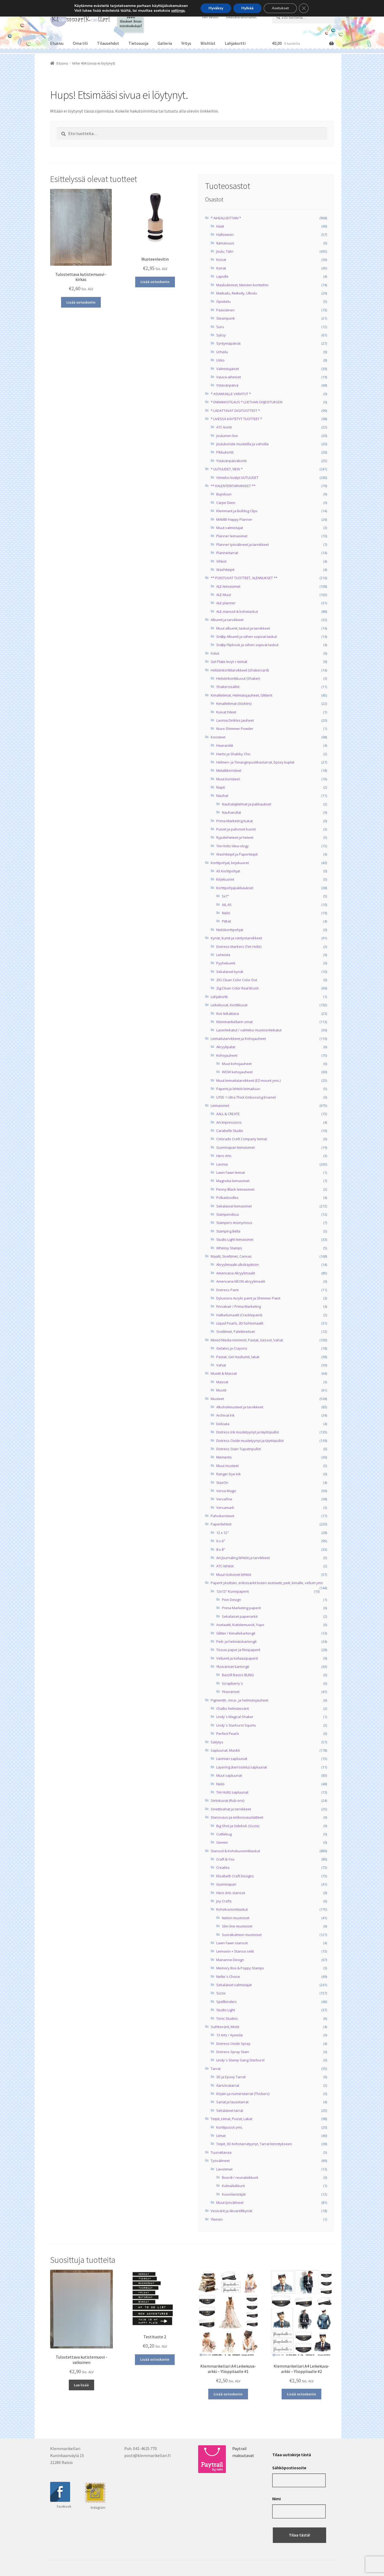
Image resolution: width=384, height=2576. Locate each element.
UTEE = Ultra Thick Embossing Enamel (246, 1097)
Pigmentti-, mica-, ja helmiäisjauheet (239, 1700)
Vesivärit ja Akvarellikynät (231, 2210)
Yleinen (217, 2219)
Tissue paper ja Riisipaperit (238, 1649)
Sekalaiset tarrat (229, 2110)
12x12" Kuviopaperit (232, 1591)
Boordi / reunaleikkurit (240, 2177)
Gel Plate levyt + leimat (229, 661)
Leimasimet (220, 1105)
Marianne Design (230, 1959)
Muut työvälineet (229, 2202)
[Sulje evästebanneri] (304, 8)
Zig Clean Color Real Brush (237, 988)
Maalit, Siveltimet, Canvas (231, 1256)
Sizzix (221, 1993)
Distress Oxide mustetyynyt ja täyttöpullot (250, 1440)
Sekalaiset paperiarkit (240, 1616)
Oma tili (80, 43)
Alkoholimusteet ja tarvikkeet (239, 1407)
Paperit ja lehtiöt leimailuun (238, 1088)
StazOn (222, 1482)
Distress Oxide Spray (233, 2043)
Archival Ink (225, 1415)
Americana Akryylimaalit (235, 1273)
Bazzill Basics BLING (238, 1674)
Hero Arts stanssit (230, 1892)
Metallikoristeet (228, 770)
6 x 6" (220, 1541)
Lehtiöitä (223, 954)
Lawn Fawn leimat (230, 1172)
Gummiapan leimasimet (235, 1147)
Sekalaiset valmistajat (234, 1984)
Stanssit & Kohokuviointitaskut (235, 1850)
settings (178, 10)
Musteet (217, 1398)
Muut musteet (227, 1465)
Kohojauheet (226, 1055)
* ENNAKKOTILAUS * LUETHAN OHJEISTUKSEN (246, 402)
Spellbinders (226, 2001)
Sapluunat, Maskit (225, 1750)
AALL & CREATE (228, 1113)
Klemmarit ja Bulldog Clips (237, 510)
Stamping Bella (228, 1231)
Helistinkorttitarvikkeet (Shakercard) (240, 670)
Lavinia (222, 1164)
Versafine (224, 1499)
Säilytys (217, 1742)
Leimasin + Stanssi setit (235, 1951)
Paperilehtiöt (221, 1524)
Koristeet (218, 737)
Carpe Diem (225, 502)
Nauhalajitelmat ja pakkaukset (246, 804)
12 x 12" (222, 1532)
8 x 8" (220, 1549)
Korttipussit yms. (229, 2127)
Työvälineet (220, 2160)
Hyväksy (216, 8)
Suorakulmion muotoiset (242, 1934)
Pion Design (231, 1599)
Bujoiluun (223, 494)
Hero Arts (223, 1155)
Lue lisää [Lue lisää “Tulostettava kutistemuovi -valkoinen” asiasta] (81, 2385)
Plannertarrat (227, 552)
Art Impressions (229, 1122)
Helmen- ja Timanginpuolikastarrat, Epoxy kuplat (255, 762)
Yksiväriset (230, 1691)
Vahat (221, 1365)
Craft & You (225, 1859)
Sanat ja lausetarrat (232, 2102)
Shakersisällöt (227, 686)
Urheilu (222, 351)
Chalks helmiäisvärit (232, 1708)
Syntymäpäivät (228, 343)
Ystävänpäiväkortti (231, 460)
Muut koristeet (228, 779)
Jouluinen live (227, 435)
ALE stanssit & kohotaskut (237, 611)
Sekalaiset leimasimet (234, 1206)
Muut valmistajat (229, 527)
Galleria (165, 43)
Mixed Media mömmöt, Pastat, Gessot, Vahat (247, 1340)
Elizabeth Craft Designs (235, 1876)
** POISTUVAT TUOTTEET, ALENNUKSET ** (244, 577)
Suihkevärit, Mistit (225, 2026)
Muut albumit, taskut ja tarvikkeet (243, 628)
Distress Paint (227, 1289)
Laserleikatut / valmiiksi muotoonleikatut (249, 1030)
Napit (220, 787)
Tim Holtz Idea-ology (232, 846)
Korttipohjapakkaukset (234, 887)
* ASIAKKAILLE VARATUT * (231, 393)
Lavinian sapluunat (231, 1758)
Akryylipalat (225, 1046)
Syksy (221, 335)
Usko (220, 360)
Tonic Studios (227, 2018)
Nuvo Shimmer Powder (234, 728)
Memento (224, 1457)
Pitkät (226, 921)
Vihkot (221, 561)
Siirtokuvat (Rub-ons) (227, 1800)
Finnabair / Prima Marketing (238, 1306)
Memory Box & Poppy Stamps (240, 1968)
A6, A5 (226, 904)
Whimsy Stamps (229, 1248)
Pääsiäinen (225, 310)
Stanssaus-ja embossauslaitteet (237, 1817)
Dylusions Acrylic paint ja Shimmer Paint (248, 1298)
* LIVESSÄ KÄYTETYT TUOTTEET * (236, 418)
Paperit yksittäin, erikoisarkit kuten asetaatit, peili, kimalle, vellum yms (267, 1582)
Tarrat (216, 2068)
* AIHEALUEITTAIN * (226, 218)
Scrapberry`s (232, 1683)
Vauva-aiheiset (228, 377)
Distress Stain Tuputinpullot (238, 1448)
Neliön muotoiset (235, 1917)
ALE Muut (223, 594)
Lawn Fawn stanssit (232, 1943)
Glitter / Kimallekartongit (235, 1633)
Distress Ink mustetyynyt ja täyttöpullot (247, 1432)
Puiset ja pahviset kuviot (236, 829)
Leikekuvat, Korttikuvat (229, 1005)
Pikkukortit (224, 452)
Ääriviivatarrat (227, 2085)
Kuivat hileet (226, 712)
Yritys (186, 43)
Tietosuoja (138, 43)
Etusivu (56, 43)
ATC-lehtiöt (225, 1566)
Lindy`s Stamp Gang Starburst (240, 2060)
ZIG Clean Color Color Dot (236, 979)
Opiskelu (223, 301)
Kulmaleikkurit (233, 2185)
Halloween (225, 234)
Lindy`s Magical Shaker (234, 1716)
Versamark (225, 1507)
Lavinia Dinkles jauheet (235, 720)
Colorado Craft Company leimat (241, 1138)
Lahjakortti (235, 43)
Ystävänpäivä (227, 385)
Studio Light (225, 2009)
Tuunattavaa (221, 2152)
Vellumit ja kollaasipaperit (237, 1658)
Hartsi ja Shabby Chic (233, 754)
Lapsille (222, 276)
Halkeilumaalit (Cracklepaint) (239, 1315)
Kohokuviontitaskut (232, 1909)
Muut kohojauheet (237, 1063)
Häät (220, 226)
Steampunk (225, 318)
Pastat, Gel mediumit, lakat (237, 1356)
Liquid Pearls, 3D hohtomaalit (239, 1323)
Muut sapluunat (229, 1775)
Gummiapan (226, 1884)
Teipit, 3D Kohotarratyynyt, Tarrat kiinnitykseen (254, 2143)
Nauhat (222, 795)
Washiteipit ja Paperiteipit (237, 854)
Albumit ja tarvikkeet (227, 619)
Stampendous (227, 1214)
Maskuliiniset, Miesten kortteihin (242, 285)
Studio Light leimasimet (234, 1239)
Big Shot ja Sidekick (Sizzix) (237, 1825)
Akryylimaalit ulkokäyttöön (237, 1264)
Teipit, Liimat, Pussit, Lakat (231, 2118)
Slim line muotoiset (237, 1926)
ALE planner (225, 603)
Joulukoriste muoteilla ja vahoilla (242, 444)
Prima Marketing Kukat (234, 820)
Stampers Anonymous (234, 1222)
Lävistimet (224, 2169)
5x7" (225, 896)
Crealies (223, 1867)
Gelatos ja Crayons (231, 1348)
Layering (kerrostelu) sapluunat (241, 1767)
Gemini (222, 1842)
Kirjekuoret (225, 879)
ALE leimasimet (228, 586)
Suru (220, 326)
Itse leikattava (227, 1013)
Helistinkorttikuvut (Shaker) (238, 678)
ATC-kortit (224, 427)
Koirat (221, 268)
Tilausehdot (108, 43)
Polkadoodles (227, 1197)
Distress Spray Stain (232, 2051)
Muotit (221, 1390)
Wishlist (208, 43)
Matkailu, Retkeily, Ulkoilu (236, 293)
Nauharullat (231, 812)
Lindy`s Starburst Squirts (236, 1725)
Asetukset (280, 8)
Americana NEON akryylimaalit (240, 1281)
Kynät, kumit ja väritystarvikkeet (236, 938)
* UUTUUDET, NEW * (227, 469)
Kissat (221, 259)
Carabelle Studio (229, 1130)
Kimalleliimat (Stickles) (233, 703)
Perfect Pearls (227, 1733)
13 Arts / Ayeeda (229, 2035)
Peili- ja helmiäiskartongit (236, 1641)
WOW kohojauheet (237, 1072)
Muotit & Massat (224, 1373)
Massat (222, 1382)
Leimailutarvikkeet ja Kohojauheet (238, 1038)
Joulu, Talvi (224, 251)
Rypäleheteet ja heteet (234, 837)
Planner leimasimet (231, 536)
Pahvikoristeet (222, 1515)
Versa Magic (226, 1490)
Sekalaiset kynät (229, 971)
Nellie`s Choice (228, 1976)
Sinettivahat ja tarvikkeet (231, 1809)
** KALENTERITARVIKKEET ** (233, 485)
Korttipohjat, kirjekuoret (230, 862)
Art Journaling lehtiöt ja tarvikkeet (243, 1557)
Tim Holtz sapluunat (232, 1792)
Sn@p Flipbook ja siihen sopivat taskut (247, 644)
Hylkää (247, 8)
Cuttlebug (224, 1834)
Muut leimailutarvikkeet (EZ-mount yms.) (248, 1080)
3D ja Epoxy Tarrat (231, 2076)
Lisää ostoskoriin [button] (80, 302)
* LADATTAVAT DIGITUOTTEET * (235, 410)
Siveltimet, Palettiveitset (235, 1331)
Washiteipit (225, 569)
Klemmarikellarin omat (234, 1021)
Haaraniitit (224, 745)
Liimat (221, 2135)
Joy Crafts (224, 1901)
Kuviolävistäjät (234, 2194)
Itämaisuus (225, 243)
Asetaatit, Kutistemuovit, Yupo (240, 1624)
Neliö (226, 913)
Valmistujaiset (227, 368)
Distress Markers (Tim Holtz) (238, 946)
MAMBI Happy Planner (234, 519)
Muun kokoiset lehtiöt (233, 1574)
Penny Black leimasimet (235, 1189)
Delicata (222, 1423)
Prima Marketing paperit (241, 1607)
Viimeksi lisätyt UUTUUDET (237, 477)
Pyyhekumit (225, 963)
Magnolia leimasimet (233, 1180)
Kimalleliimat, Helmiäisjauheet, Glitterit (241, 695)
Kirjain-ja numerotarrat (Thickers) (242, 2093)
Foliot (215, 653)
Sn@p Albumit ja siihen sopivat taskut (246, 636)
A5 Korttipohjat (228, 871)
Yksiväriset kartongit (232, 1666)
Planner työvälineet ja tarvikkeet (242, 544)
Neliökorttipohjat (229, 929)
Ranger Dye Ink (228, 1474)
